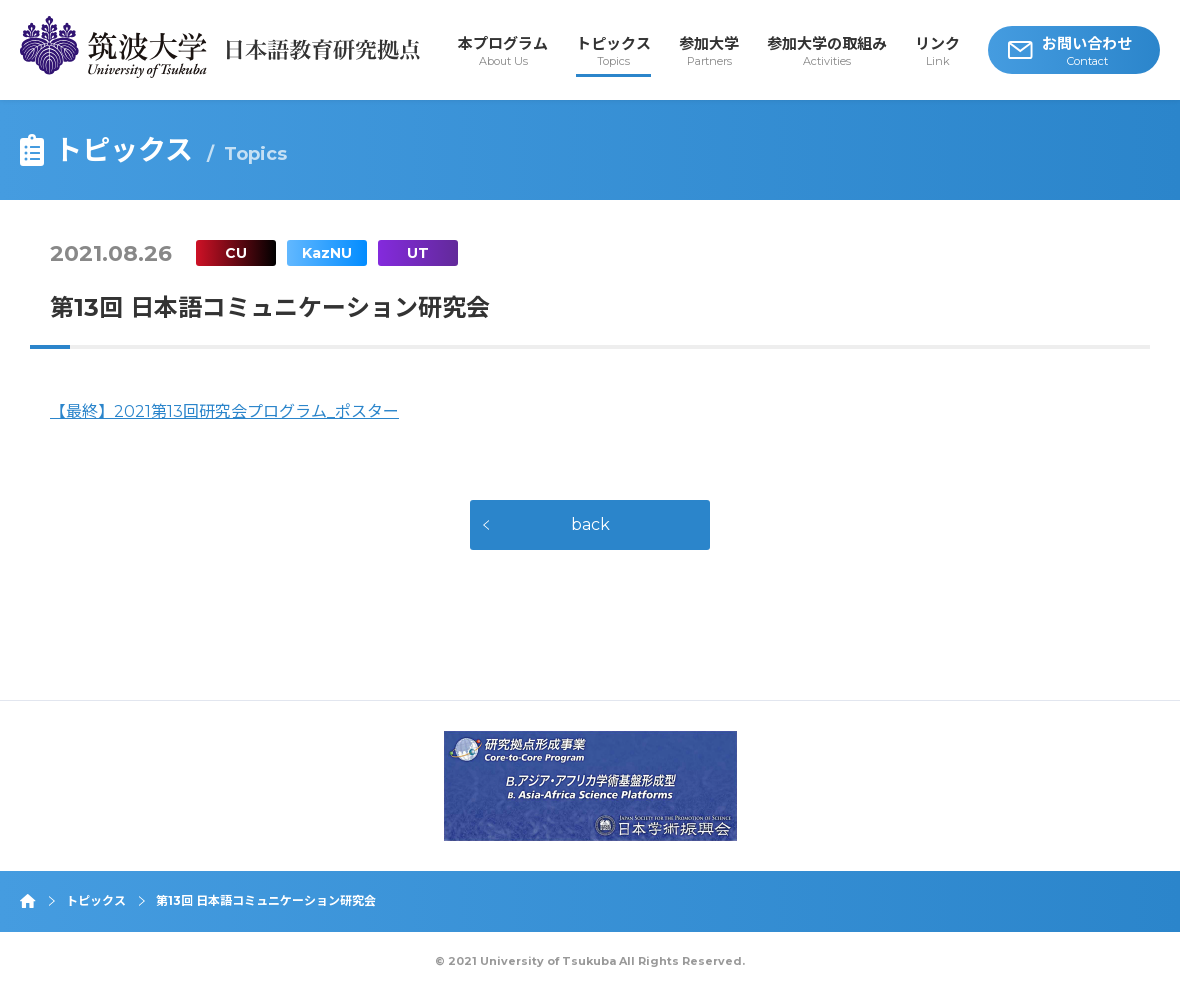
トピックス (613, 51)
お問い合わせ (1087, 51)
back (590, 524)
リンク (937, 51)
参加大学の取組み (827, 51)
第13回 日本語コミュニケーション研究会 (266, 900)
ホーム (28, 901)
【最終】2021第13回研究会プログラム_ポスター (224, 411)
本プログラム (503, 51)
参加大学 (709, 51)
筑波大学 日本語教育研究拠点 (220, 50)
